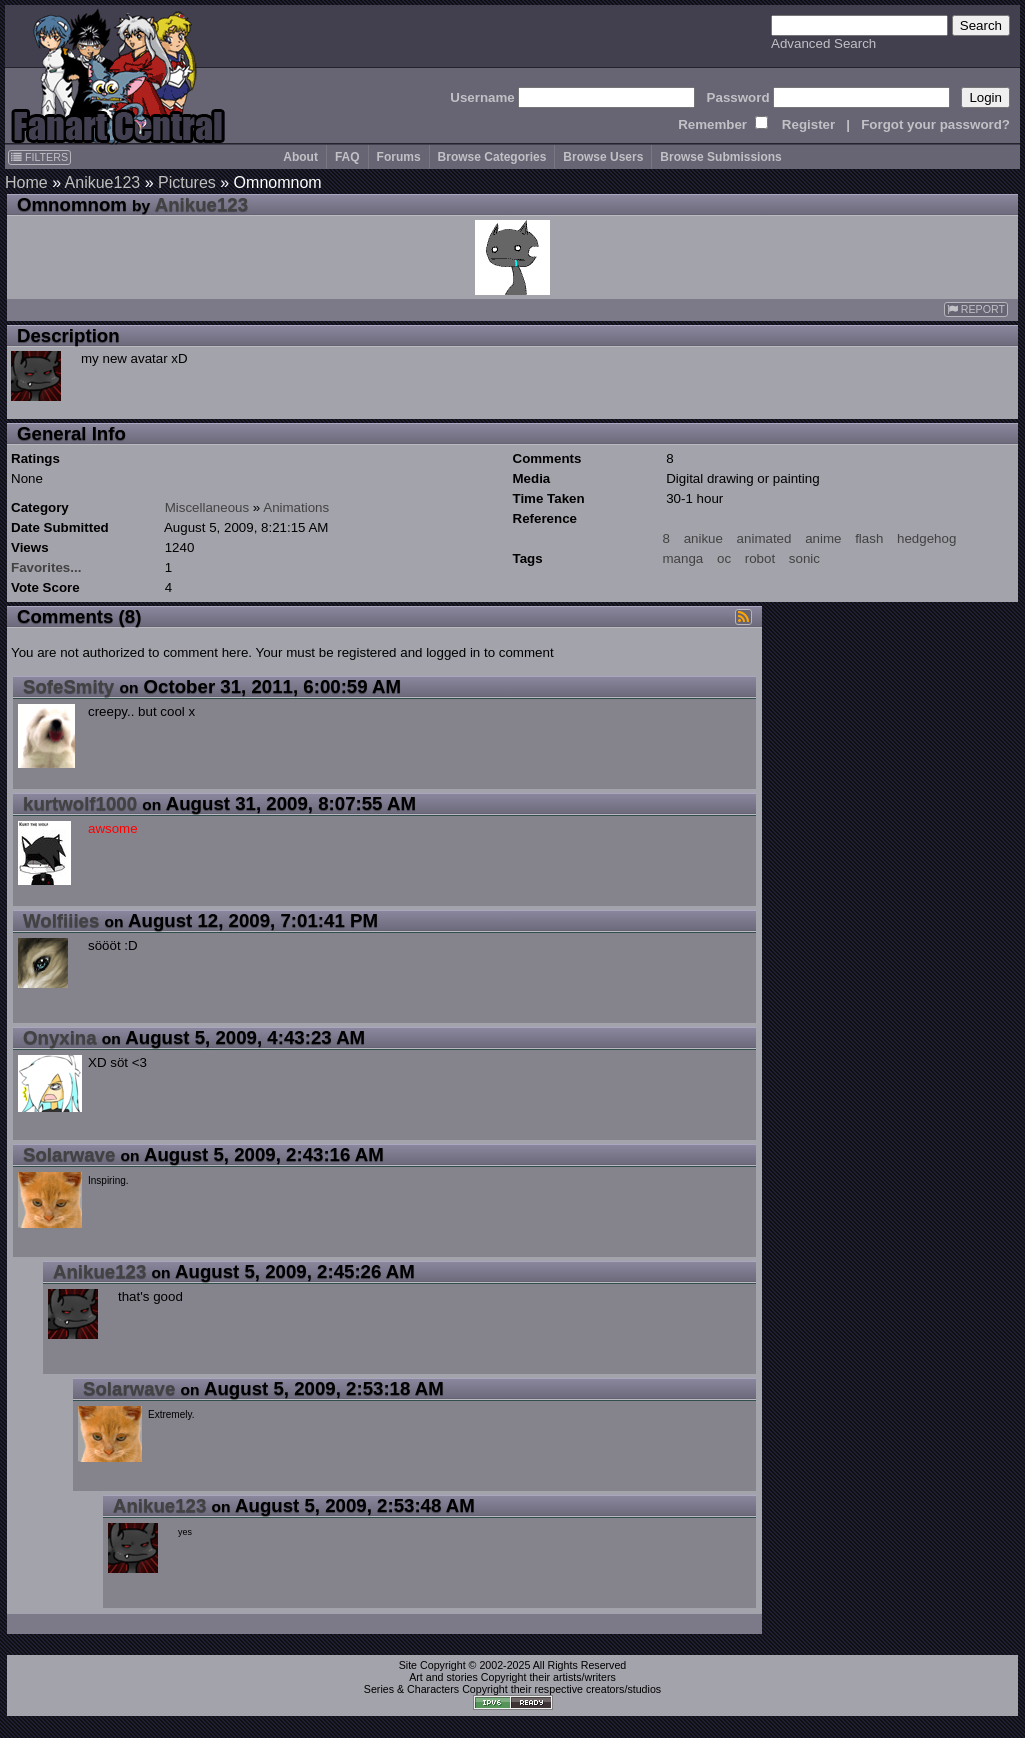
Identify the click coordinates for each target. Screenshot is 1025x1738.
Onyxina (60, 1037)
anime (823, 538)
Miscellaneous (207, 507)
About (300, 157)
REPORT (976, 309)
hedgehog (926, 538)
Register (808, 124)
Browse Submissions (720, 157)
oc (724, 558)
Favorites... (46, 567)
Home (26, 182)
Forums (399, 157)
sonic (804, 558)
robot (760, 558)
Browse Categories (492, 157)
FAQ (347, 157)
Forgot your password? (935, 124)
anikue (703, 538)
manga (683, 558)
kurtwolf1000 (80, 803)
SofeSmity (68, 686)
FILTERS (39, 157)
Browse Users (603, 157)
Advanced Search (823, 43)
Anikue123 (103, 182)
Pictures (187, 182)
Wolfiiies (61, 920)
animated (764, 538)
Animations (296, 507)
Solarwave (69, 1154)
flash (869, 538)
